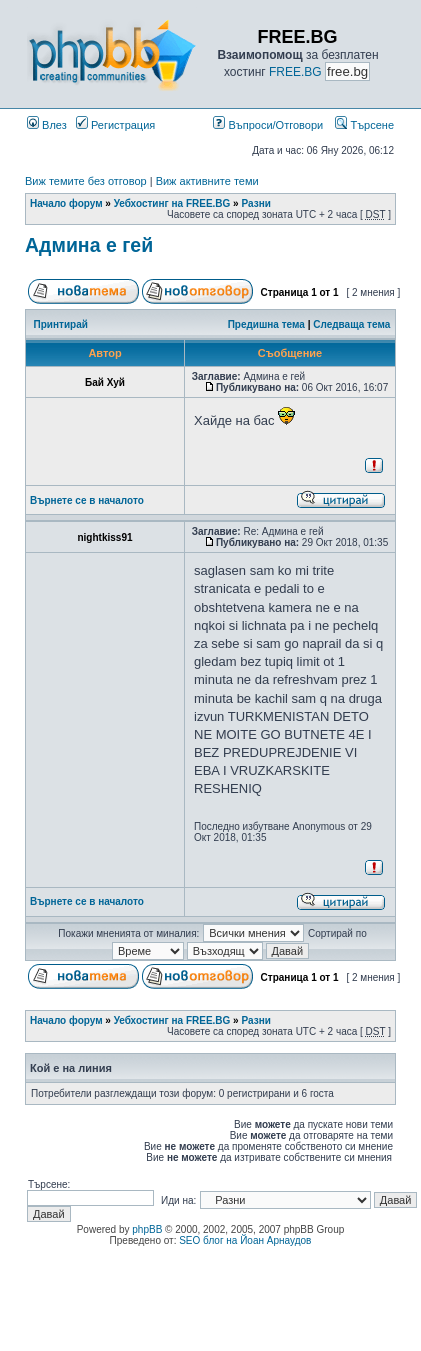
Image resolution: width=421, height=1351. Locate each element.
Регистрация (115, 125)
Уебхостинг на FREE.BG (172, 203)
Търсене (364, 125)
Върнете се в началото (87, 500)
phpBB (147, 1229)
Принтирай (61, 324)
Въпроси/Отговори (268, 125)
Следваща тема (351, 324)
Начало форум (66, 203)
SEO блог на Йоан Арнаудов (245, 1240)
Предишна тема (266, 324)
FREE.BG (295, 72)
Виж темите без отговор (86, 181)
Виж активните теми (207, 181)
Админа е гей (89, 245)
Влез (47, 125)
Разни (255, 203)
